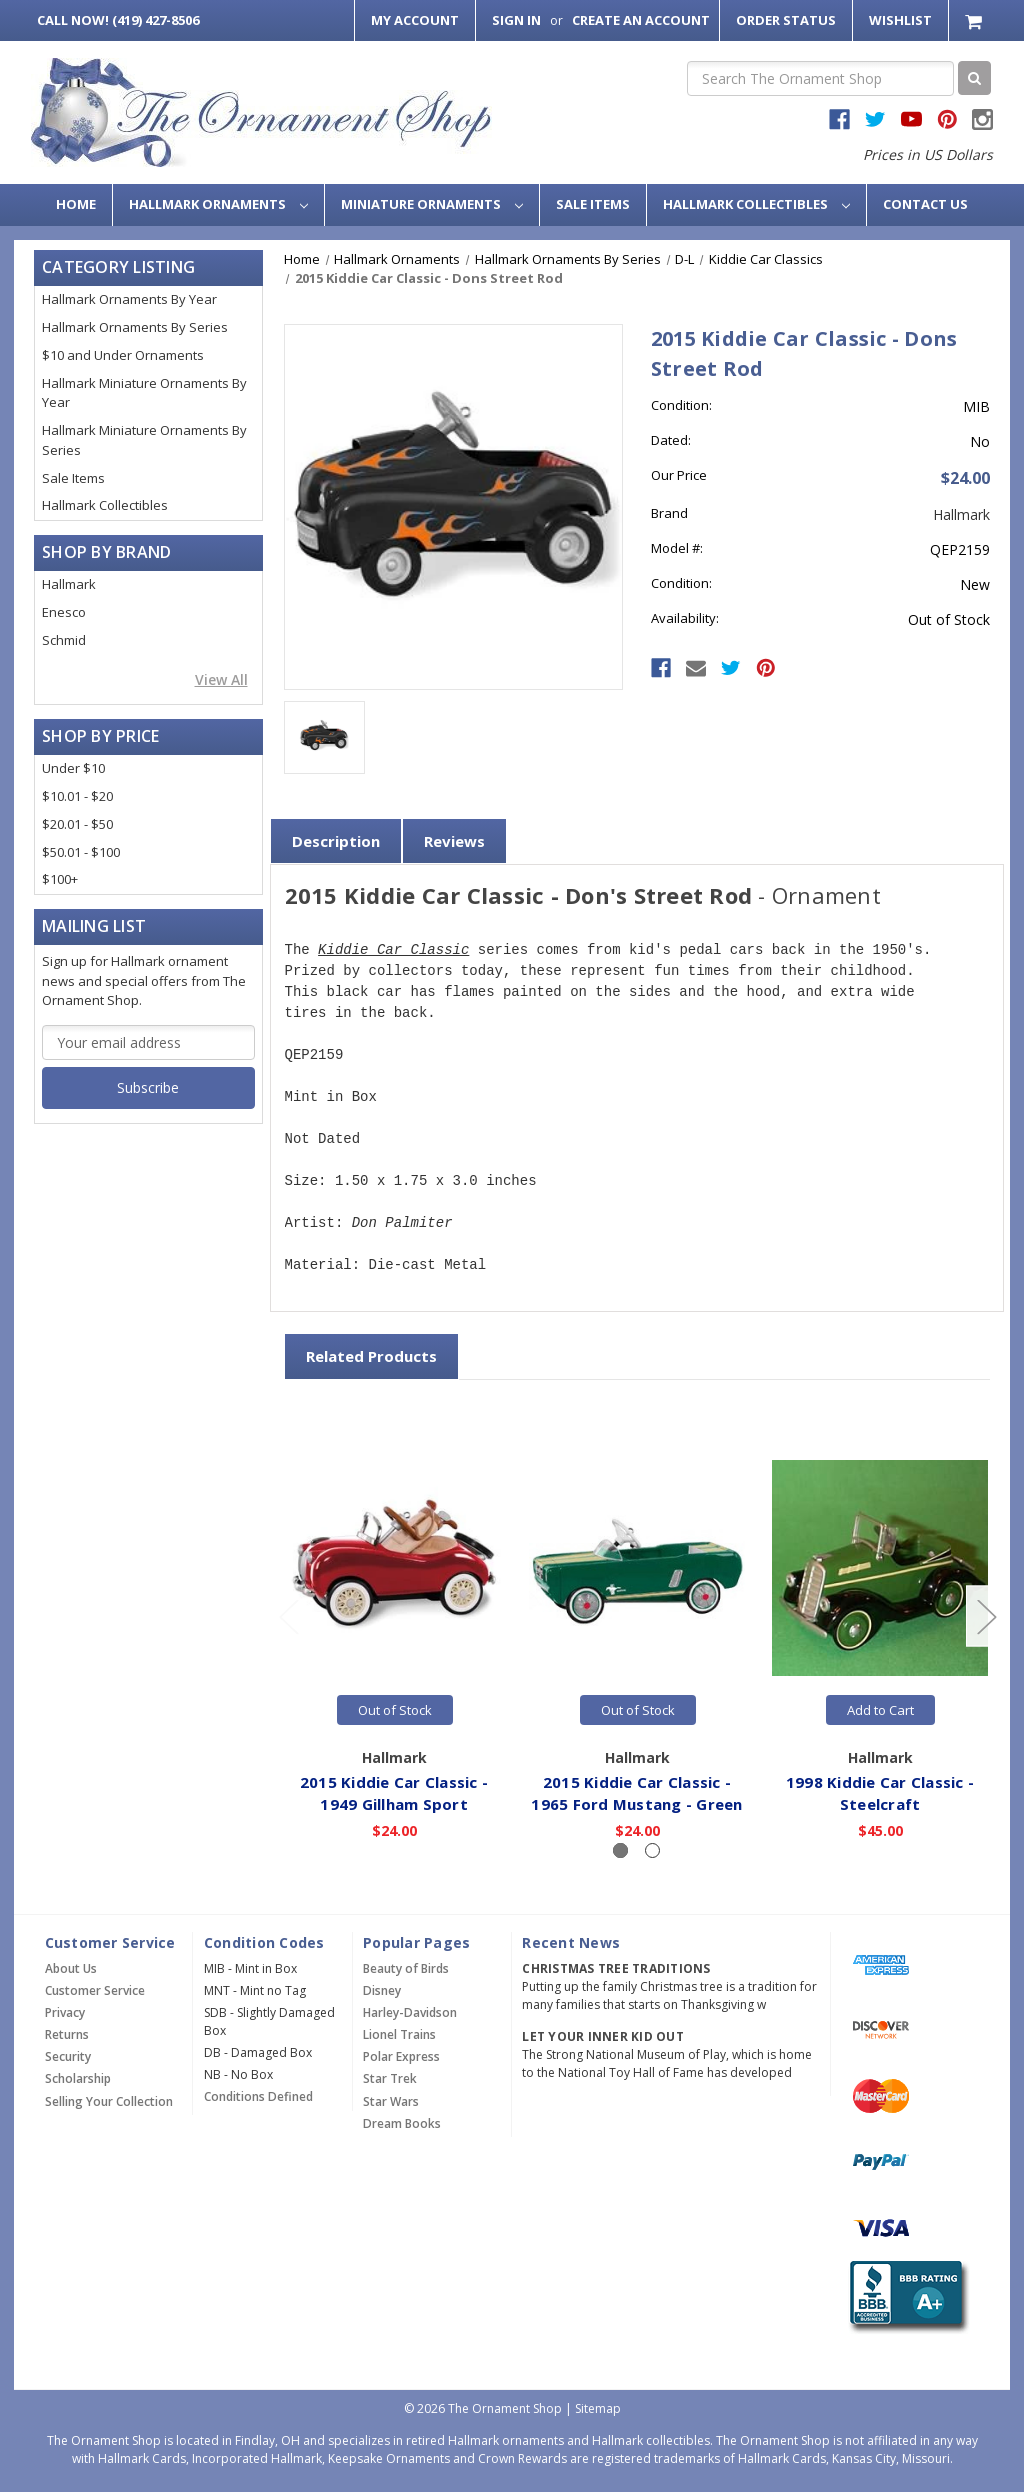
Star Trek (390, 2078)
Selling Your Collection (109, 2101)
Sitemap (598, 2408)
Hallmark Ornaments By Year (129, 299)
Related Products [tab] (371, 1356)
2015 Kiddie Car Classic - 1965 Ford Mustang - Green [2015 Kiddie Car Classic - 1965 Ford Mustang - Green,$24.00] (637, 1793)
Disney (382, 1990)
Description (336, 841)
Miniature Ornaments (432, 204)
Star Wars (391, 2101)
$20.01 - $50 (77, 824)
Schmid (64, 640)
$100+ (60, 879)
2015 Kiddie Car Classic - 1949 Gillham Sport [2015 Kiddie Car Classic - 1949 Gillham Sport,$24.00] (394, 1793)
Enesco (64, 612)
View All (221, 679)
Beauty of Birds (406, 1968)
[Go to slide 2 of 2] (288, 1616)
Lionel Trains (399, 2034)
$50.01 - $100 (81, 852)
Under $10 (73, 768)
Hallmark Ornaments (218, 204)
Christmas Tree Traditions (616, 1968)
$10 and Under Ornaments (123, 355)
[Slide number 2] (652, 1850)
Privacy (65, 2012)
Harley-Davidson (410, 2012)
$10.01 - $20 (77, 796)
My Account (415, 20)
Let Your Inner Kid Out (603, 2036)
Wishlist (900, 20)
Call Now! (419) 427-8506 (118, 20)
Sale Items (593, 204)
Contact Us (925, 204)
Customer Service (95, 1990)
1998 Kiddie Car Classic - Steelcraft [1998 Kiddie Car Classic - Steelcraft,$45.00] (880, 1793)
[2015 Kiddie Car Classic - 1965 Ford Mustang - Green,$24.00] (638, 1567)
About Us (71, 1968)
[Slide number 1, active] (620, 1850)
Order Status (786, 20)
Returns (67, 2034)
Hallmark (69, 584)
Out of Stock (395, 1710)
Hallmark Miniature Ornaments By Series (144, 440)
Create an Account (641, 20)
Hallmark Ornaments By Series (135, 327)
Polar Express (401, 2056)
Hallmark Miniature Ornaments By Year (144, 393)
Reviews (454, 841)
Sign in (516, 20)
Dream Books (402, 2123)
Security (68, 2056)
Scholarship (78, 2078)
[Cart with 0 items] (975, 20)
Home (76, 204)
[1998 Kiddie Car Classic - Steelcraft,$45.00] (881, 1567)
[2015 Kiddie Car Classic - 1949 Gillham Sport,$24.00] (395, 1567)
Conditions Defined (258, 2096)
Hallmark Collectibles (756, 204)
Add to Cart (880, 1710)
